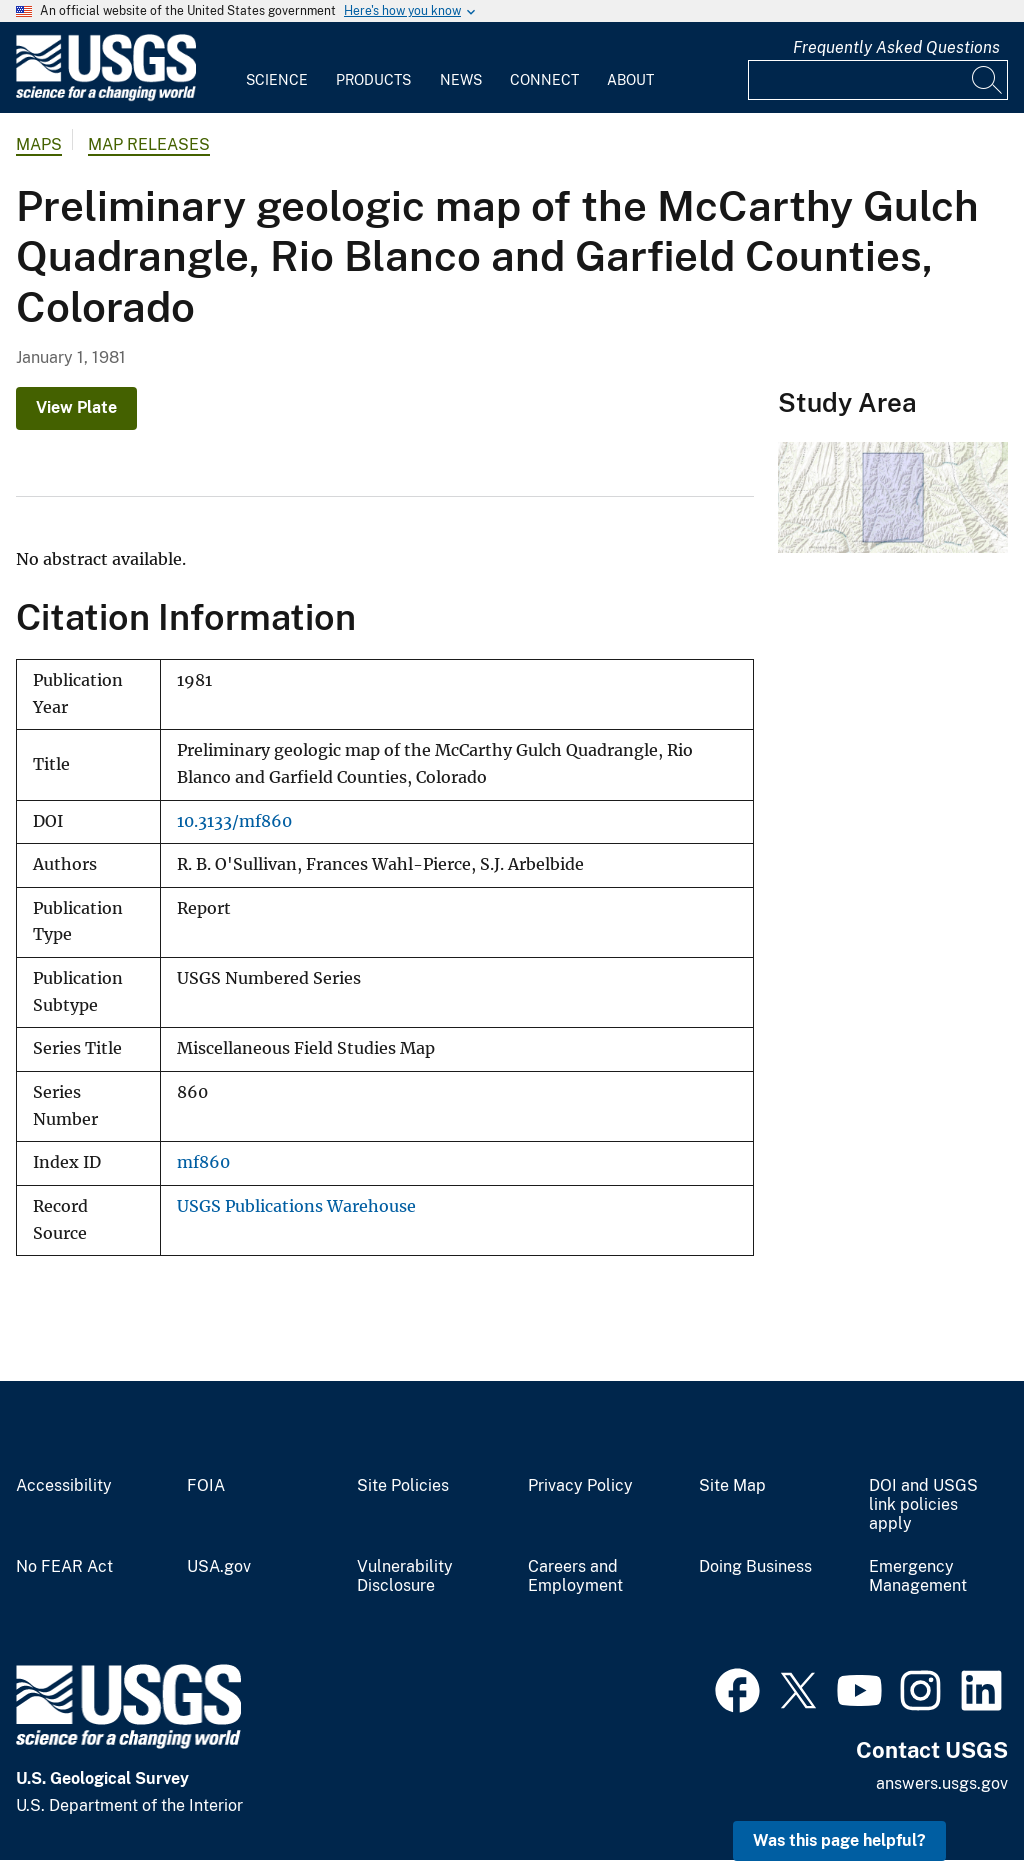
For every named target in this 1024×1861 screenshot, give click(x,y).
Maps (39, 144)
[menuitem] (277, 68)
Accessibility (64, 1486)
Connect (544, 80)
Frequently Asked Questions (896, 47)
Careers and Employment (575, 1576)
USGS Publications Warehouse (296, 1206)
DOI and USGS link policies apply (923, 1505)
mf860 (203, 1162)
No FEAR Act (64, 1567)
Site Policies (403, 1486)
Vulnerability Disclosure (405, 1576)
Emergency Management (918, 1576)
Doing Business (755, 1567)
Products (373, 80)
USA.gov (219, 1567)
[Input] (878, 80)
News (461, 80)
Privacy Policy (580, 1486)
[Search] (988, 80)
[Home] (106, 96)
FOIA (206, 1486)
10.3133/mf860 (234, 821)
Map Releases (149, 144)
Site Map (732, 1486)
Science (277, 80)
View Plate (76, 407)
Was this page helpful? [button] (839, 1840)
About (630, 80)
